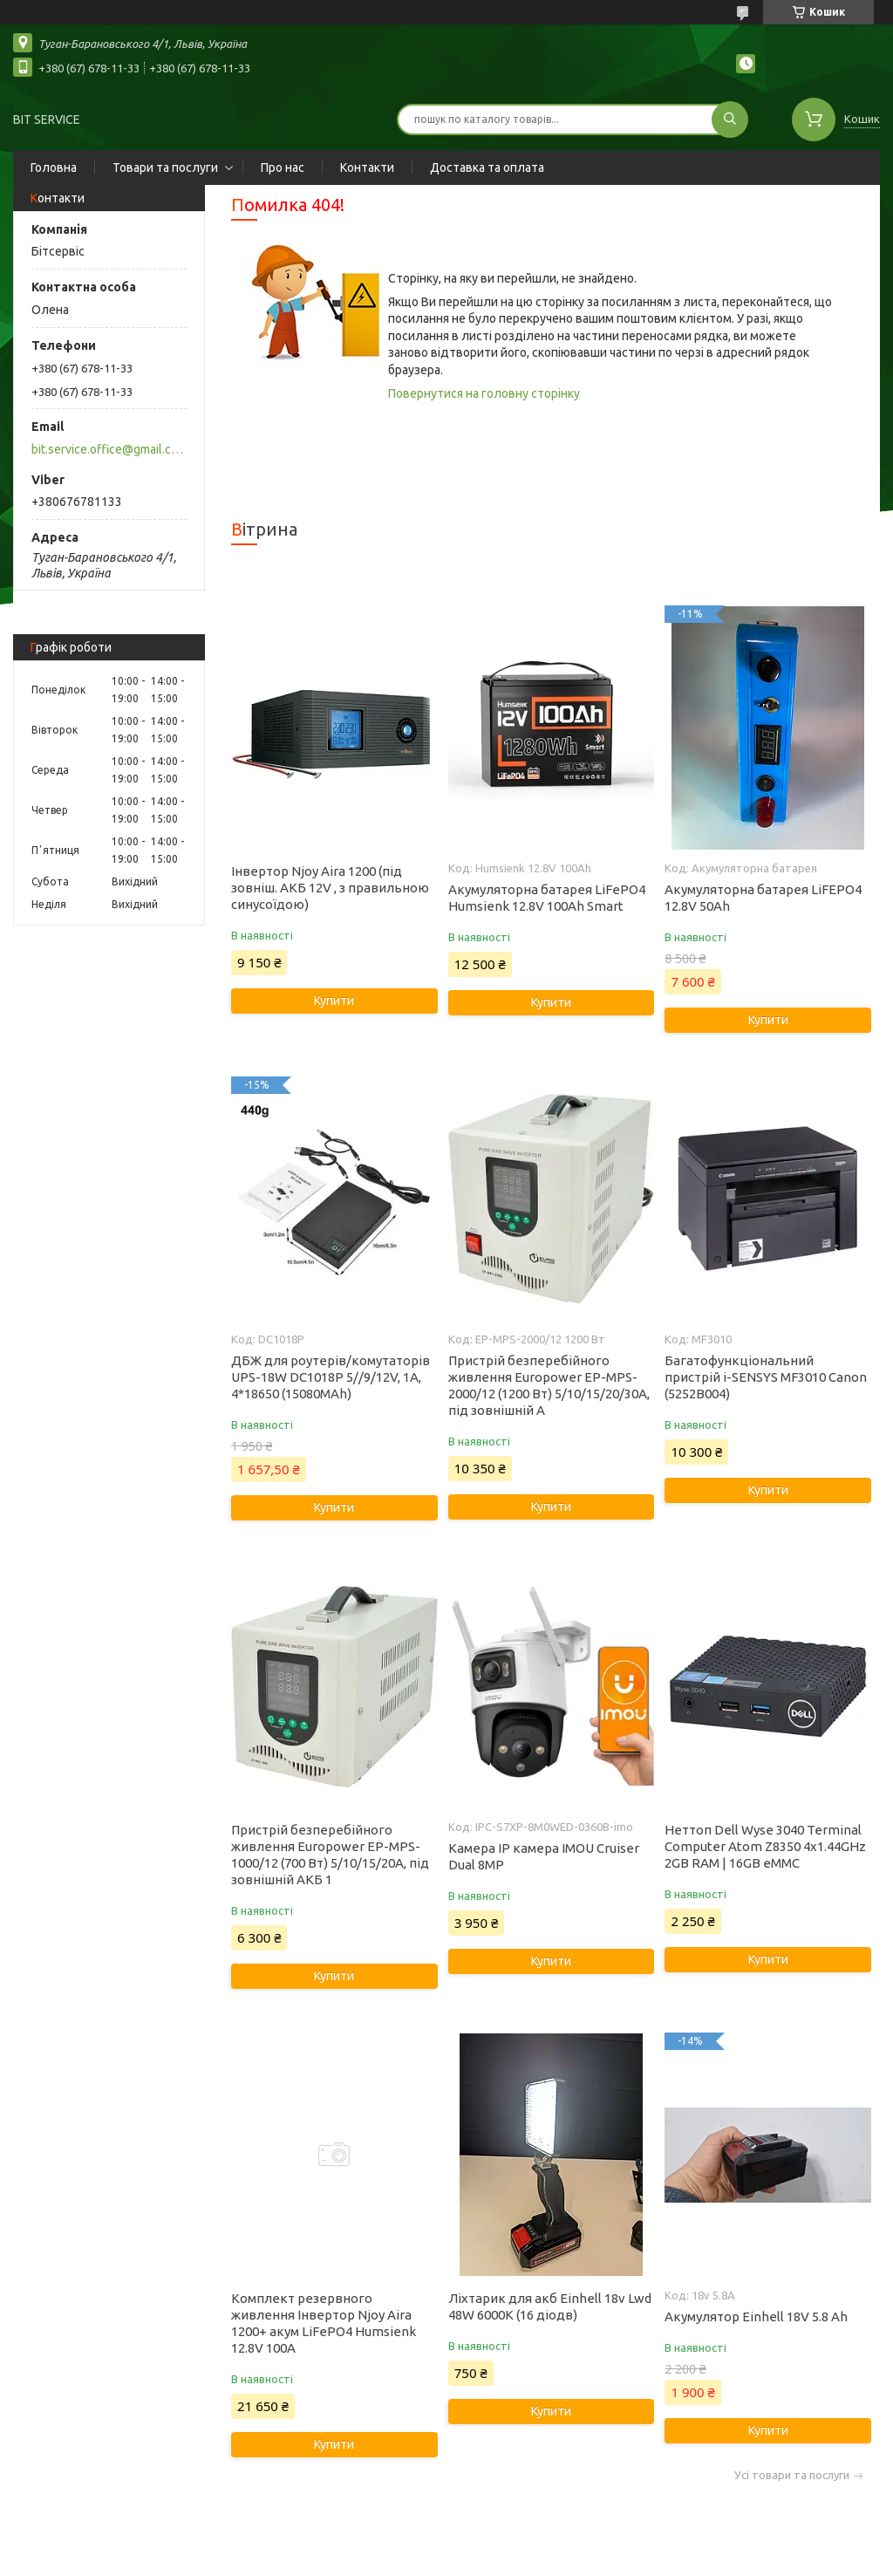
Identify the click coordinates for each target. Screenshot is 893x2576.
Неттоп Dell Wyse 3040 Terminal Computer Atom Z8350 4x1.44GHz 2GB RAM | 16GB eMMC (765, 1846)
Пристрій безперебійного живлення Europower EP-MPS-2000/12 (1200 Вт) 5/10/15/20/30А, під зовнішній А (549, 1385)
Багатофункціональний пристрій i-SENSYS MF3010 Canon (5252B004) (766, 1377)
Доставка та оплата (487, 167)
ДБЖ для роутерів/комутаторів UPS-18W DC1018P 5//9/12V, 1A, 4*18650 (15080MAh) (330, 1377)
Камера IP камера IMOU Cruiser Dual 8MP (543, 1856)
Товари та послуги (165, 167)
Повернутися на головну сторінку (484, 393)
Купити (334, 1001)
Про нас (282, 167)
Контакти (367, 167)
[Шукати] (730, 119)
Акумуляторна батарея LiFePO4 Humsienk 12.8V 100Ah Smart (546, 897)
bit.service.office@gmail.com (107, 449)
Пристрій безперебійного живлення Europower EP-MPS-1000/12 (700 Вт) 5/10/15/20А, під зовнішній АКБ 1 (330, 1854)
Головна (54, 167)
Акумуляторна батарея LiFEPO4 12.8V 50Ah (763, 897)
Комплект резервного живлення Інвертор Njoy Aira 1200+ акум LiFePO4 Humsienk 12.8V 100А (323, 2323)
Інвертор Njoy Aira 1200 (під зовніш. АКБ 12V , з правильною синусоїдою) (330, 888)
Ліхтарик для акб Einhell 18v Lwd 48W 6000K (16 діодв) (549, 2306)
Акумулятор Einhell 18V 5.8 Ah (756, 2316)
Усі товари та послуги (791, 2475)
